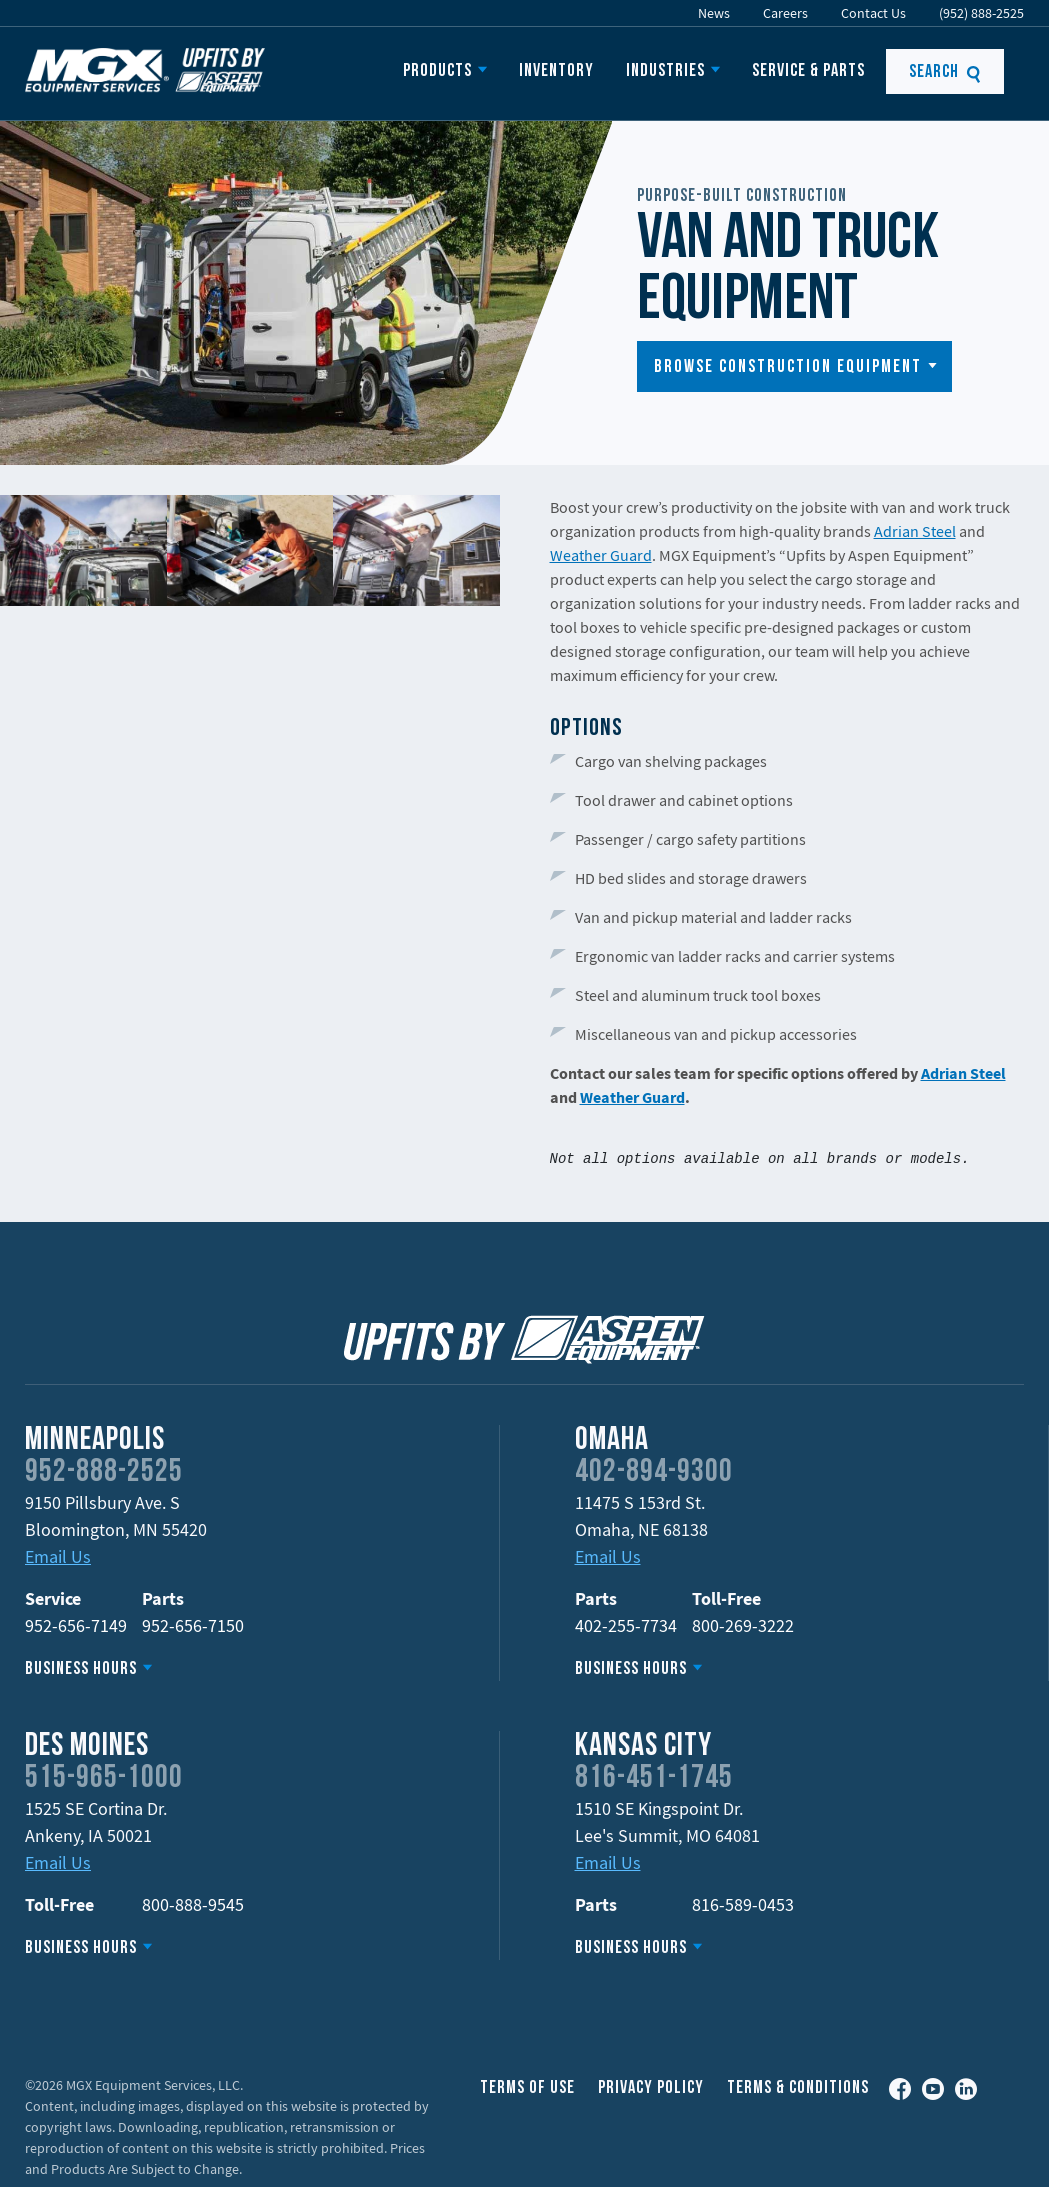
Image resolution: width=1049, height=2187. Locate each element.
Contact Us (873, 13)
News (714, 13)
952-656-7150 (193, 1625)
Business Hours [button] (81, 1669)
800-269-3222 (743, 1625)
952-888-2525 (104, 1473)
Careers (785, 13)
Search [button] (945, 72)
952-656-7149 (76, 1625)
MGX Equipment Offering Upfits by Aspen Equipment (145, 70)
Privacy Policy (651, 2088)
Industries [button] (665, 71)
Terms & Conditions (798, 2088)
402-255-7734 (626, 1625)
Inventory (556, 71)
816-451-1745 (654, 1779)
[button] (794, 366)
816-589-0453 (743, 1904)
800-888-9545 (193, 1904)
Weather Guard (601, 555)
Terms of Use (527, 2088)
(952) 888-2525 (981, 13)
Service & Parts (808, 71)
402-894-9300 (654, 1473)
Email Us (58, 1556)
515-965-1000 (104, 1779)
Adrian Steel (915, 531)
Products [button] (437, 71)
